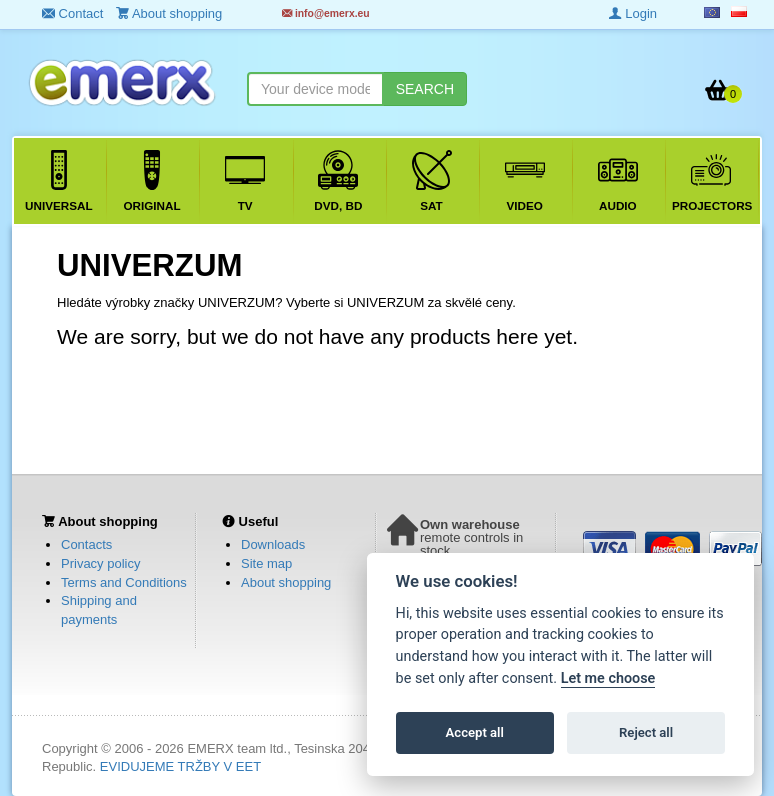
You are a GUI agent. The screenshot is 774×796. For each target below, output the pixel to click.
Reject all (646, 732)
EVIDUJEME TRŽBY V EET (180, 766)
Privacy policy (100, 563)
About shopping (286, 582)
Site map (266, 563)
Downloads (273, 544)
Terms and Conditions (124, 582)
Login (633, 13)
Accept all (475, 732)
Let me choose (608, 678)
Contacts (86, 544)
